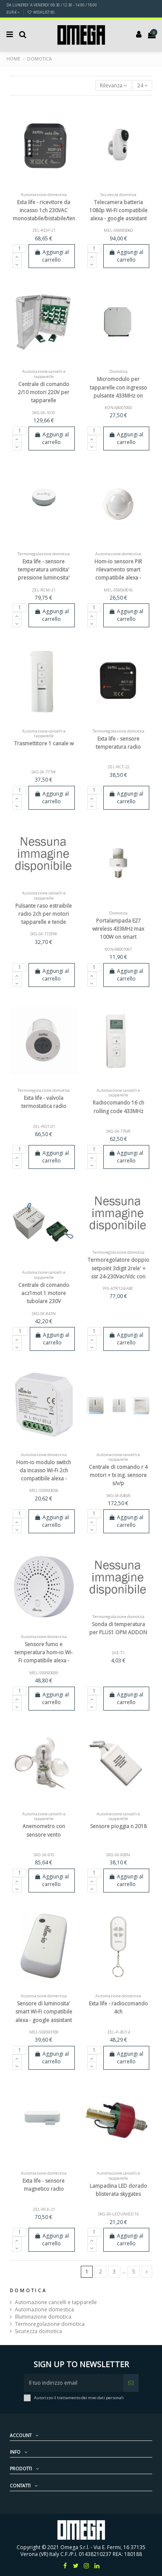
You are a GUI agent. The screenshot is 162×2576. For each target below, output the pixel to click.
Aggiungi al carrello (51, 255)
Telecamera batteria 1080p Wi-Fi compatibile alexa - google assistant (118, 210)
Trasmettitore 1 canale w (44, 743)
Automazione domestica (44, 2309)
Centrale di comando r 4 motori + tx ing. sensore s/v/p (118, 1475)
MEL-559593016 (118, 590)
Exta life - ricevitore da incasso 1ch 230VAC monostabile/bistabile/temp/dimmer (57, 210)
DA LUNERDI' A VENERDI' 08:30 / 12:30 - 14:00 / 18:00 (51, 5)
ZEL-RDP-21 (43, 230)
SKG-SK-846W (118, 1495)
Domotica (28, 2290)
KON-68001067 (118, 949)
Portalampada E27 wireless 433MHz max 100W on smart (118, 928)
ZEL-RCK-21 (44, 2209)
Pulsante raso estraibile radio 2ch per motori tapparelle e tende (43, 914)
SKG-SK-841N (44, 1313)
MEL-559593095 (43, 1673)
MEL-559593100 (43, 2032)
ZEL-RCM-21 (43, 590)
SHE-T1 (118, 1653)
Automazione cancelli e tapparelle (56, 2302)
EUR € (13, 12)
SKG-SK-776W (118, 1131)
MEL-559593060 (118, 230)
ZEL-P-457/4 (118, 2032)
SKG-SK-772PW (43, 934)
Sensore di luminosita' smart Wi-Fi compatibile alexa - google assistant (43, 2011)
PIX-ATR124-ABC (118, 1288)
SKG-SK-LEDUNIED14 (118, 2214)
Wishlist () (40, 12)
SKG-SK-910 (44, 1855)
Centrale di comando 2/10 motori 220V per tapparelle (43, 392)
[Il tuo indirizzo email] (73, 2383)
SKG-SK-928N (118, 1855)
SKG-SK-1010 (43, 412)
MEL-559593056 (43, 1490)
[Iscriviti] (131, 2383)
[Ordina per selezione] (113, 85)
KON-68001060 (118, 407)
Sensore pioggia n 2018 (118, 1826)
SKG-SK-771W (43, 772)
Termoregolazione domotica (50, 2324)
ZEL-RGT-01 (44, 1126)
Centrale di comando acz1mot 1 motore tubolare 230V (43, 1293)
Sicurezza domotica (38, 2331)
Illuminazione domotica (43, 2316)
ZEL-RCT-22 (118, 767)
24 (142, 85)
